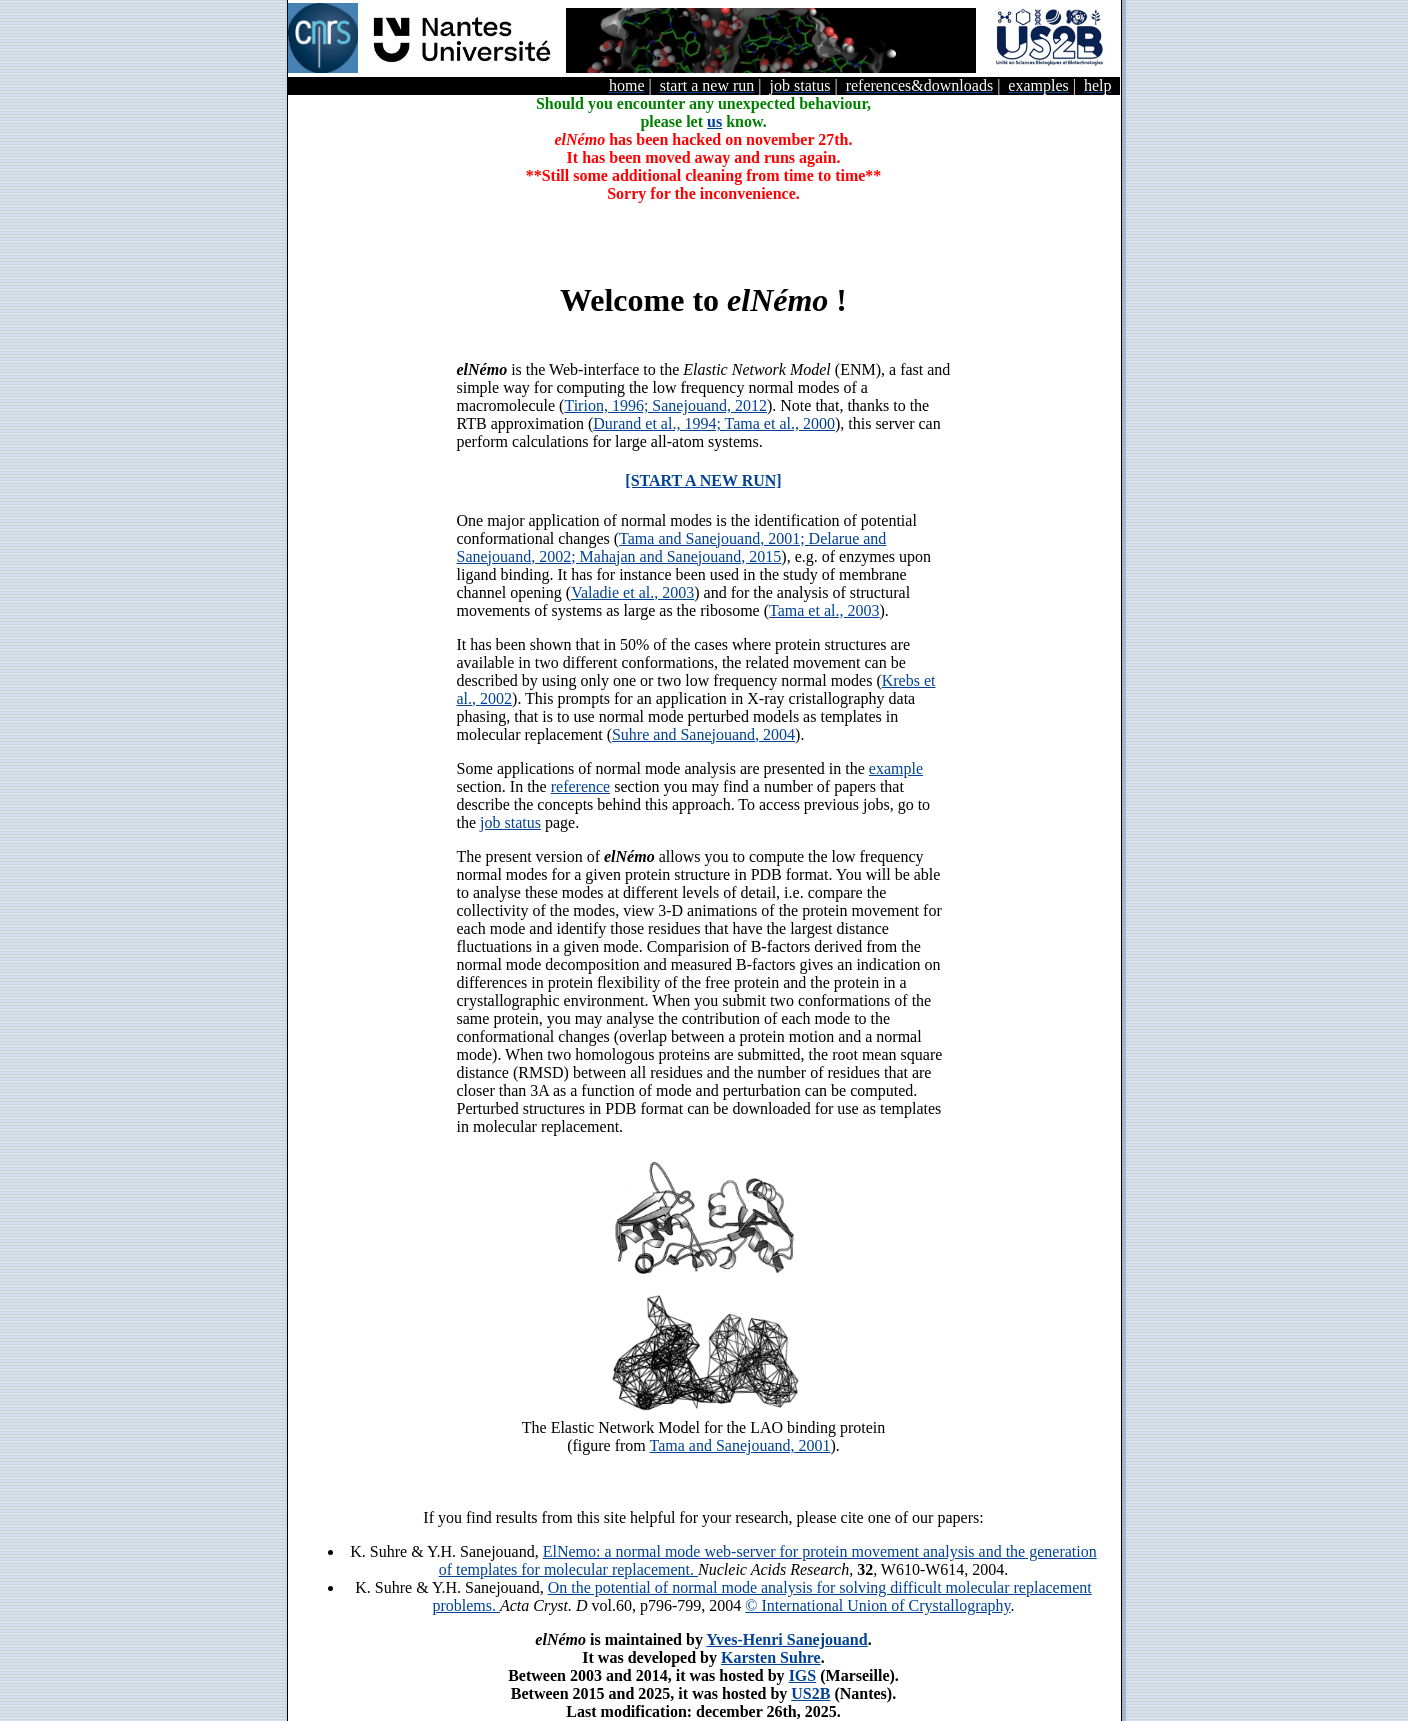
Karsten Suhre (771, 1657)
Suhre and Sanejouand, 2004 (703, 734)
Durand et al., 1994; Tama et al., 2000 (714, 423)
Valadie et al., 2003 (632, 592)
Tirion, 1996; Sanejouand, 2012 (665, 405)
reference (581, 786)
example (896, 768)
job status (510, 822)
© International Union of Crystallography (877, 1605)
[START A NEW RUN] (703, 480)
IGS (803, 1675)
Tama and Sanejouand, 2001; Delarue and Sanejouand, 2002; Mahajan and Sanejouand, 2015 (672, 547)
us (714, 121)
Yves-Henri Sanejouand (786, 1639)
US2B (810, 1693)
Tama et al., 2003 (824, 610)
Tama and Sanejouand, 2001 (739, 1445)
